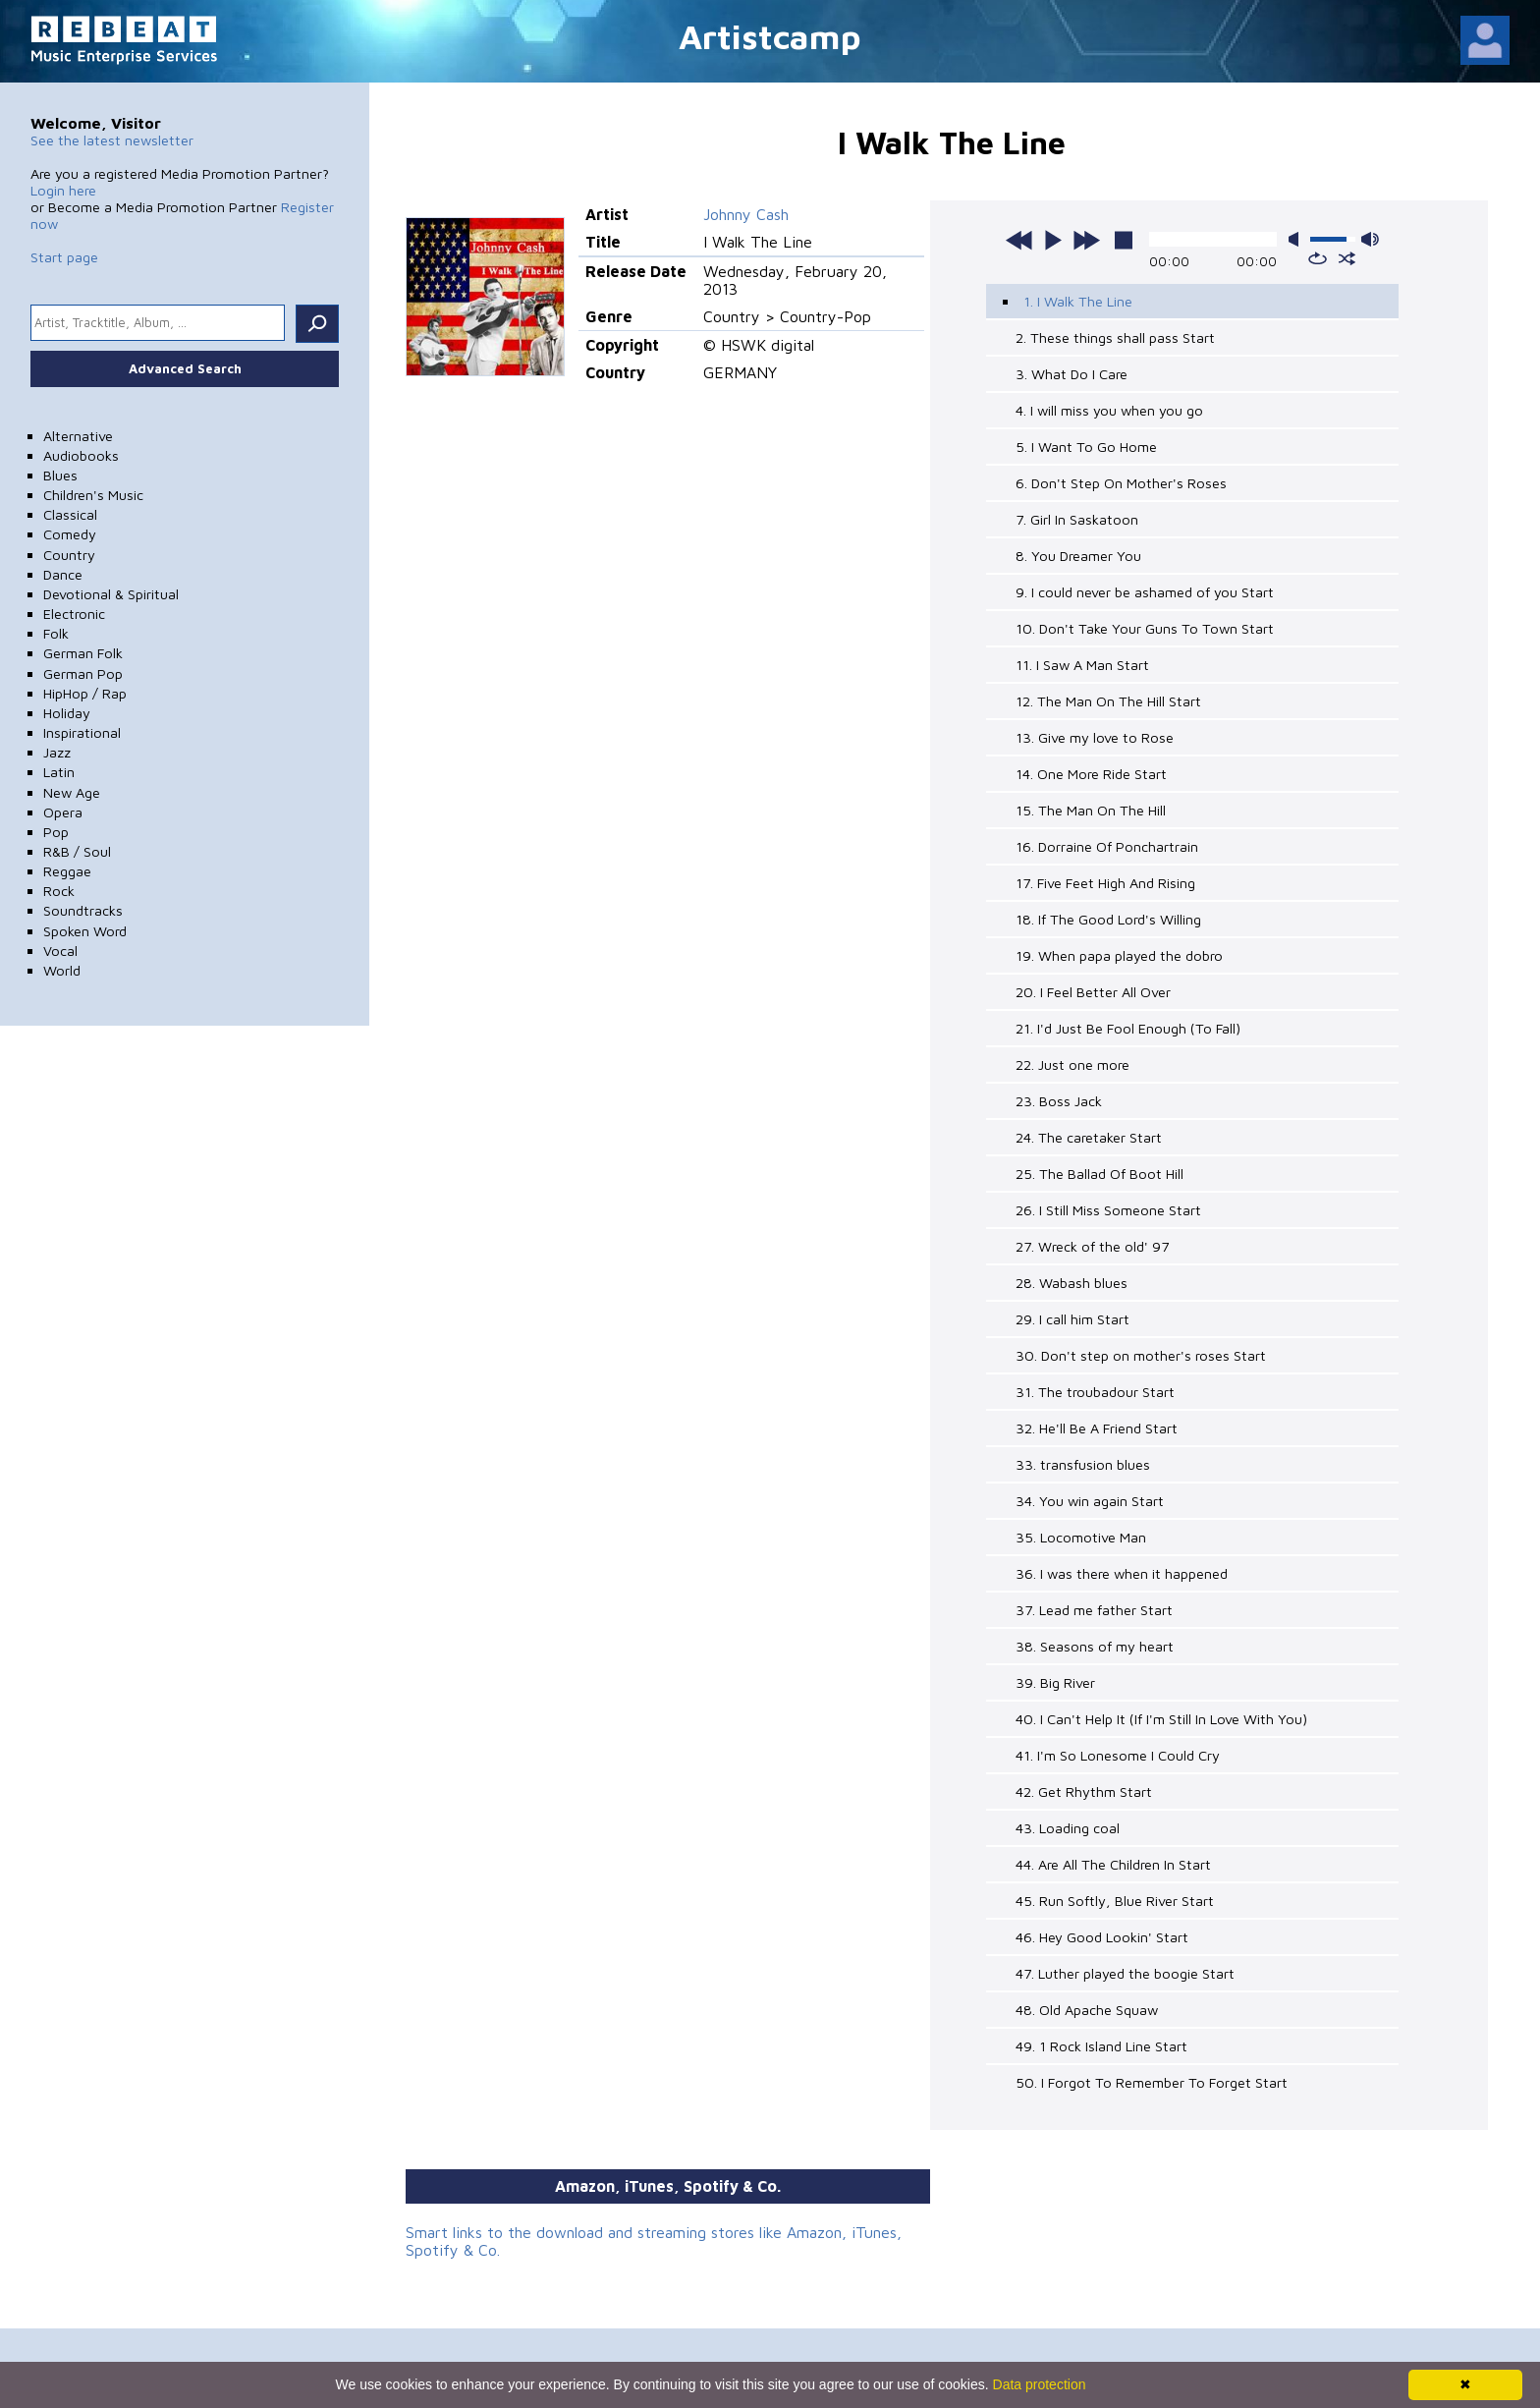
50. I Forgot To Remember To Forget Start (1152, 2082)
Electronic (74, 613)
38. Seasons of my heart (1095, 1646)
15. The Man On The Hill (1091, 810)
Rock (59, 890)
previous (1019, 239)
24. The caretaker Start (1089, 1137)
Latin (59, 771)
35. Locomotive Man (1081, 1537)
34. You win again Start (1090, 1500)
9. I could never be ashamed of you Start (1145, 592)
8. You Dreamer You (1078, 555)
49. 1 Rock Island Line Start (1101, 2046)
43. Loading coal (1068, 1828)
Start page (64, 257)
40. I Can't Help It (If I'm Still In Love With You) (1161, 1718)
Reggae (67, 871)
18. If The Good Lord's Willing (1108, 919)
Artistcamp (770, 36)
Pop (56, 831)
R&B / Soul (77, 851)
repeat (1317, 258)
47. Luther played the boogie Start (1125, 1973)
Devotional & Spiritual (111, 594)
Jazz (57, 752)
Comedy (69, 534)
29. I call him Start (1072, 1319)
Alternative (78, 435)
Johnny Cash (746, 214)
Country (69, 554)
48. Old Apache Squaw (1087, 2009)
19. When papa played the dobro (1119, 955)
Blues (60, 475)
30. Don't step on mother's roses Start (1141, 1355)
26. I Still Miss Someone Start (1108, 1210)
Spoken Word (85, 931)
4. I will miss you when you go (1109, 410)
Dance (62, 574)
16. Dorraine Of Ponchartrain (1107, 846)
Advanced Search (185, 368)
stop (1123, 239)
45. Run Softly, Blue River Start (1115, 1900)
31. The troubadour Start (1095, 1391)
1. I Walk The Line (1077, 301)
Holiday (66, 712)
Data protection (1039, 2384)
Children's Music (93, 494)
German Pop (83, 673)
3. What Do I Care (1072, 373)
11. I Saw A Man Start (1082, 664)
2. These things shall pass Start (1115, 337)
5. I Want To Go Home (1086, 446)
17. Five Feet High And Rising (1105, 882)
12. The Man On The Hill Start (1108, 701)
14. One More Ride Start (1091, 773)
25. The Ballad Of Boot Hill (1099, 1173)
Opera (62, 812)
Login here (63, 190)
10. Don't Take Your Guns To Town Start (1145, 628)
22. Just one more (1072, 1064)
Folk (56, 633)
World (62, 970)
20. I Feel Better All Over (1093, 991)
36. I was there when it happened (1122, 1573)
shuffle (1347, 258)
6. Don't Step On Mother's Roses (1121, 483)
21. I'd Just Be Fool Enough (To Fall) (1128, 1028)
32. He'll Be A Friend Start (1097, 1428)
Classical (70, 514)
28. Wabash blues (1072, 1282)
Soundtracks (83, 910)
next (1086, 239)
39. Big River (1055, 1682)
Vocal (60, 950)
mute (1297, 239)
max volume (1370, 239)
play (1052, 239)
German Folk (83, 652)
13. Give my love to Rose (1095, 737)
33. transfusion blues (1083, 1464)
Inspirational (82, 732)
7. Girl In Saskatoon (1077, 519)
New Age (71, 792)
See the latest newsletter (111, 140)
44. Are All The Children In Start (1113, 1864)
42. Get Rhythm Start (1084, 1791)
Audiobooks (81, 455)
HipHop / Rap (85, 693)
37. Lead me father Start (1094, 1609)
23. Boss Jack (1059, 1100)
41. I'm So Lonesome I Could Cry (1118, 1755)
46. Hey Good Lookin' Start (1102, 1937)
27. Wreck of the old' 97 (1092, 1246)
